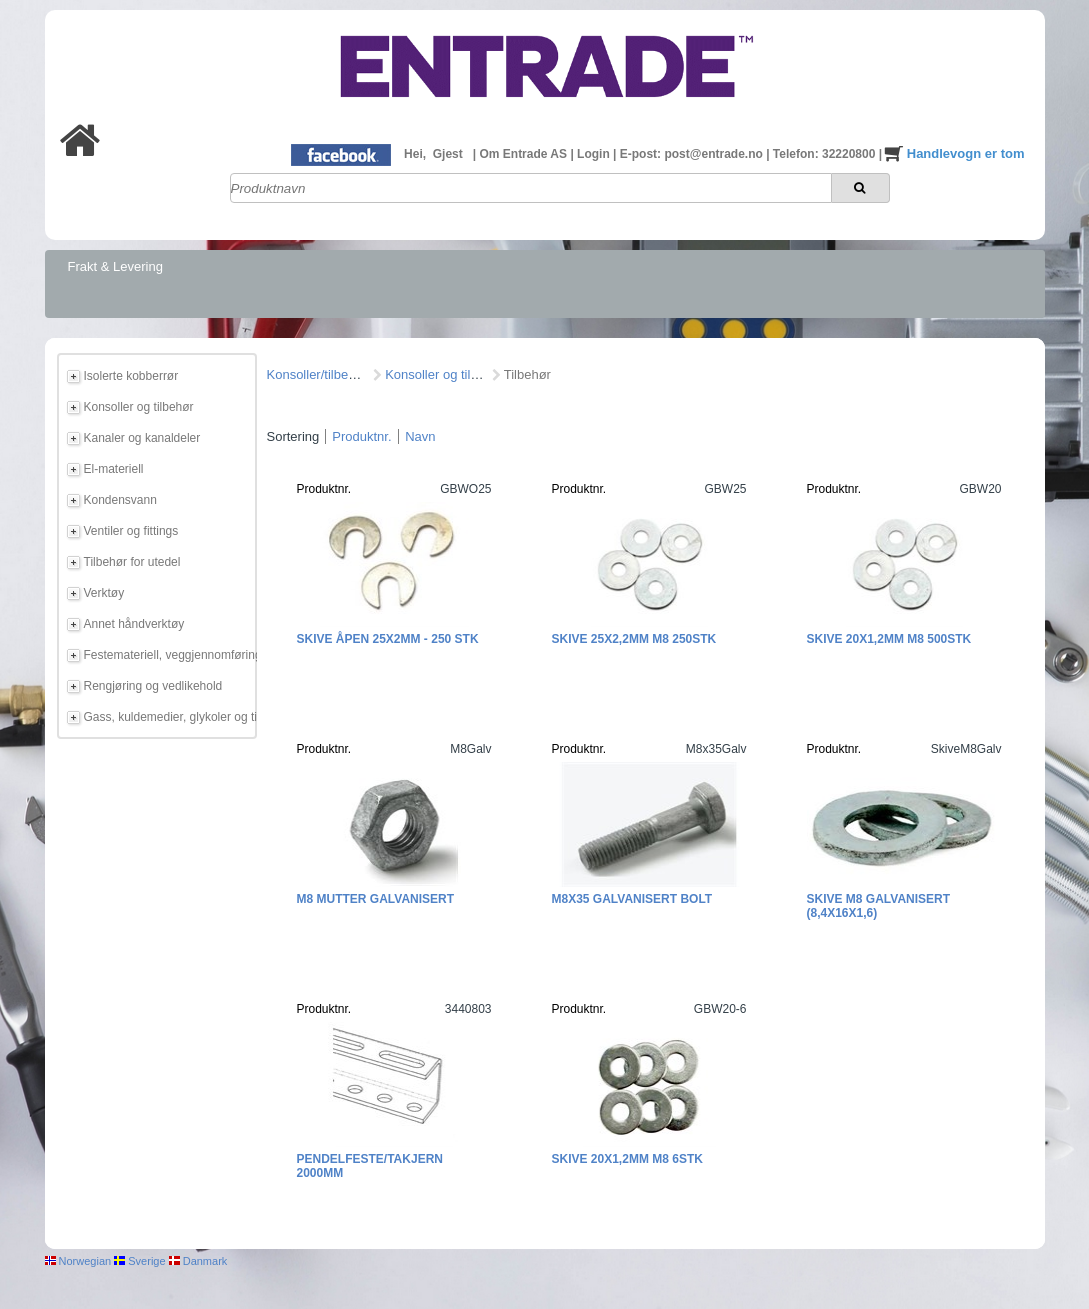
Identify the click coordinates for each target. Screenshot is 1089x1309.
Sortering (293, 436)
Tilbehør (527, 374)
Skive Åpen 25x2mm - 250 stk (388, 639)
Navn (420, 436)
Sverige (139, 1261)
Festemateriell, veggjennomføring (167, 655)
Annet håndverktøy (134, 624)
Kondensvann (120, 500)
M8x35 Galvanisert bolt (632, 899)
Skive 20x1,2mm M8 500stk (889, 639)
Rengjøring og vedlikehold (153, 686)
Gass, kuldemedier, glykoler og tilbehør (167, 717)
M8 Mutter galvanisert (376, 899)
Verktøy (104, 593)
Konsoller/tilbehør (317, 374)
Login (595, 154)
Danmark (198, 1261)
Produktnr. (361, 436)
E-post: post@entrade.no (693, 154)
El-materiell (114, 469)
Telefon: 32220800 (826, 154)
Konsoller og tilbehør (139, 407)
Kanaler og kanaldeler (142, 438)
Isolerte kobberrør (131, 376)
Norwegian (78, 1261)
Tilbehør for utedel (132, 562)
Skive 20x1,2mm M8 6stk (627, 1159)
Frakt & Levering (115, 266)
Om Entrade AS (524, 154)
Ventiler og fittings (131, 531)
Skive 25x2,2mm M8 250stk (634, 639)
